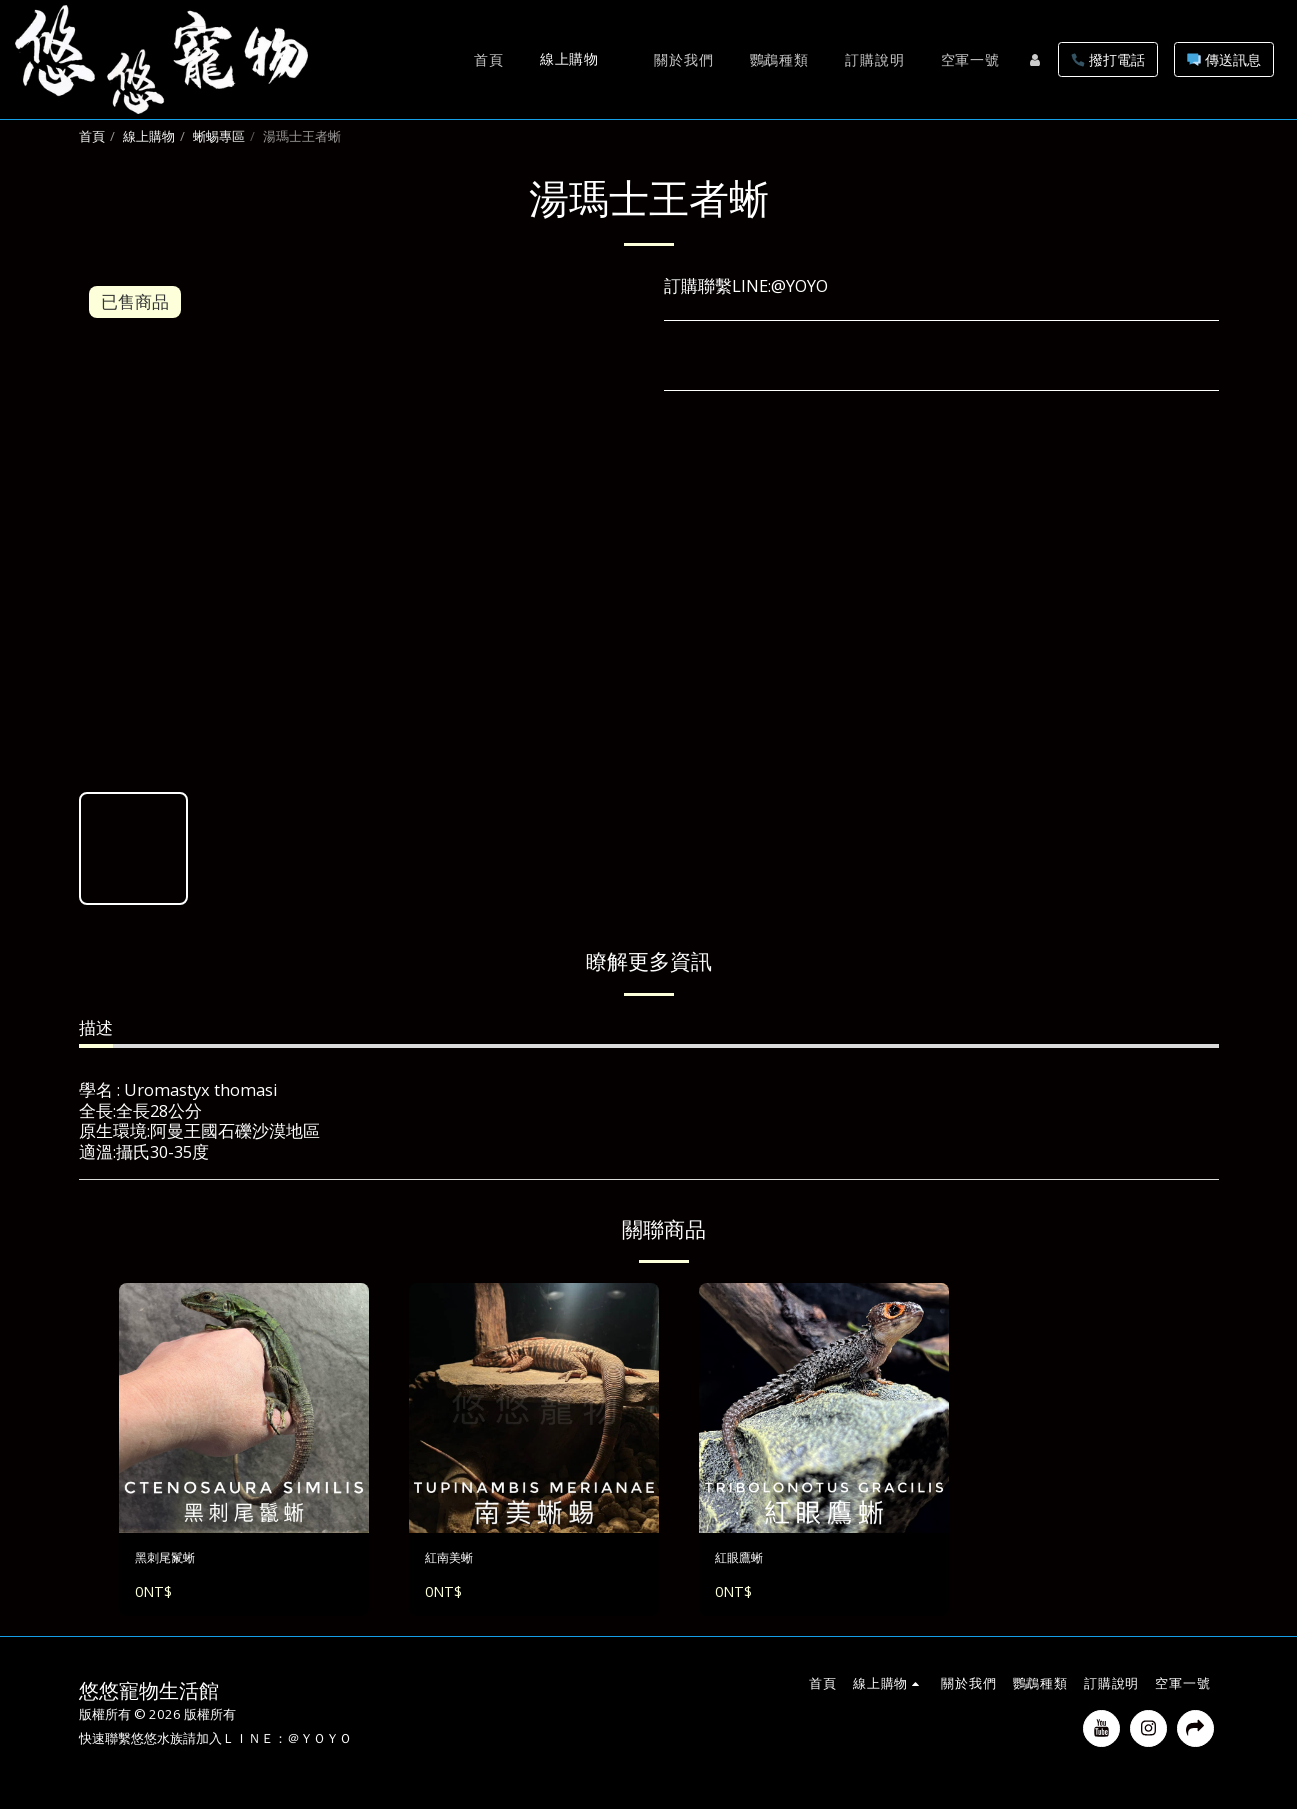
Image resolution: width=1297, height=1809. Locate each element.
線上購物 (149, 136)
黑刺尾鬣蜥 (177, 1560)
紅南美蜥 (459, 1560)
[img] (244, 1408)
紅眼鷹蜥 (749, 1560)
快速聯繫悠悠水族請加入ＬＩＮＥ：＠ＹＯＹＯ (215, 1745)
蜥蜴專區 (219, 136)
